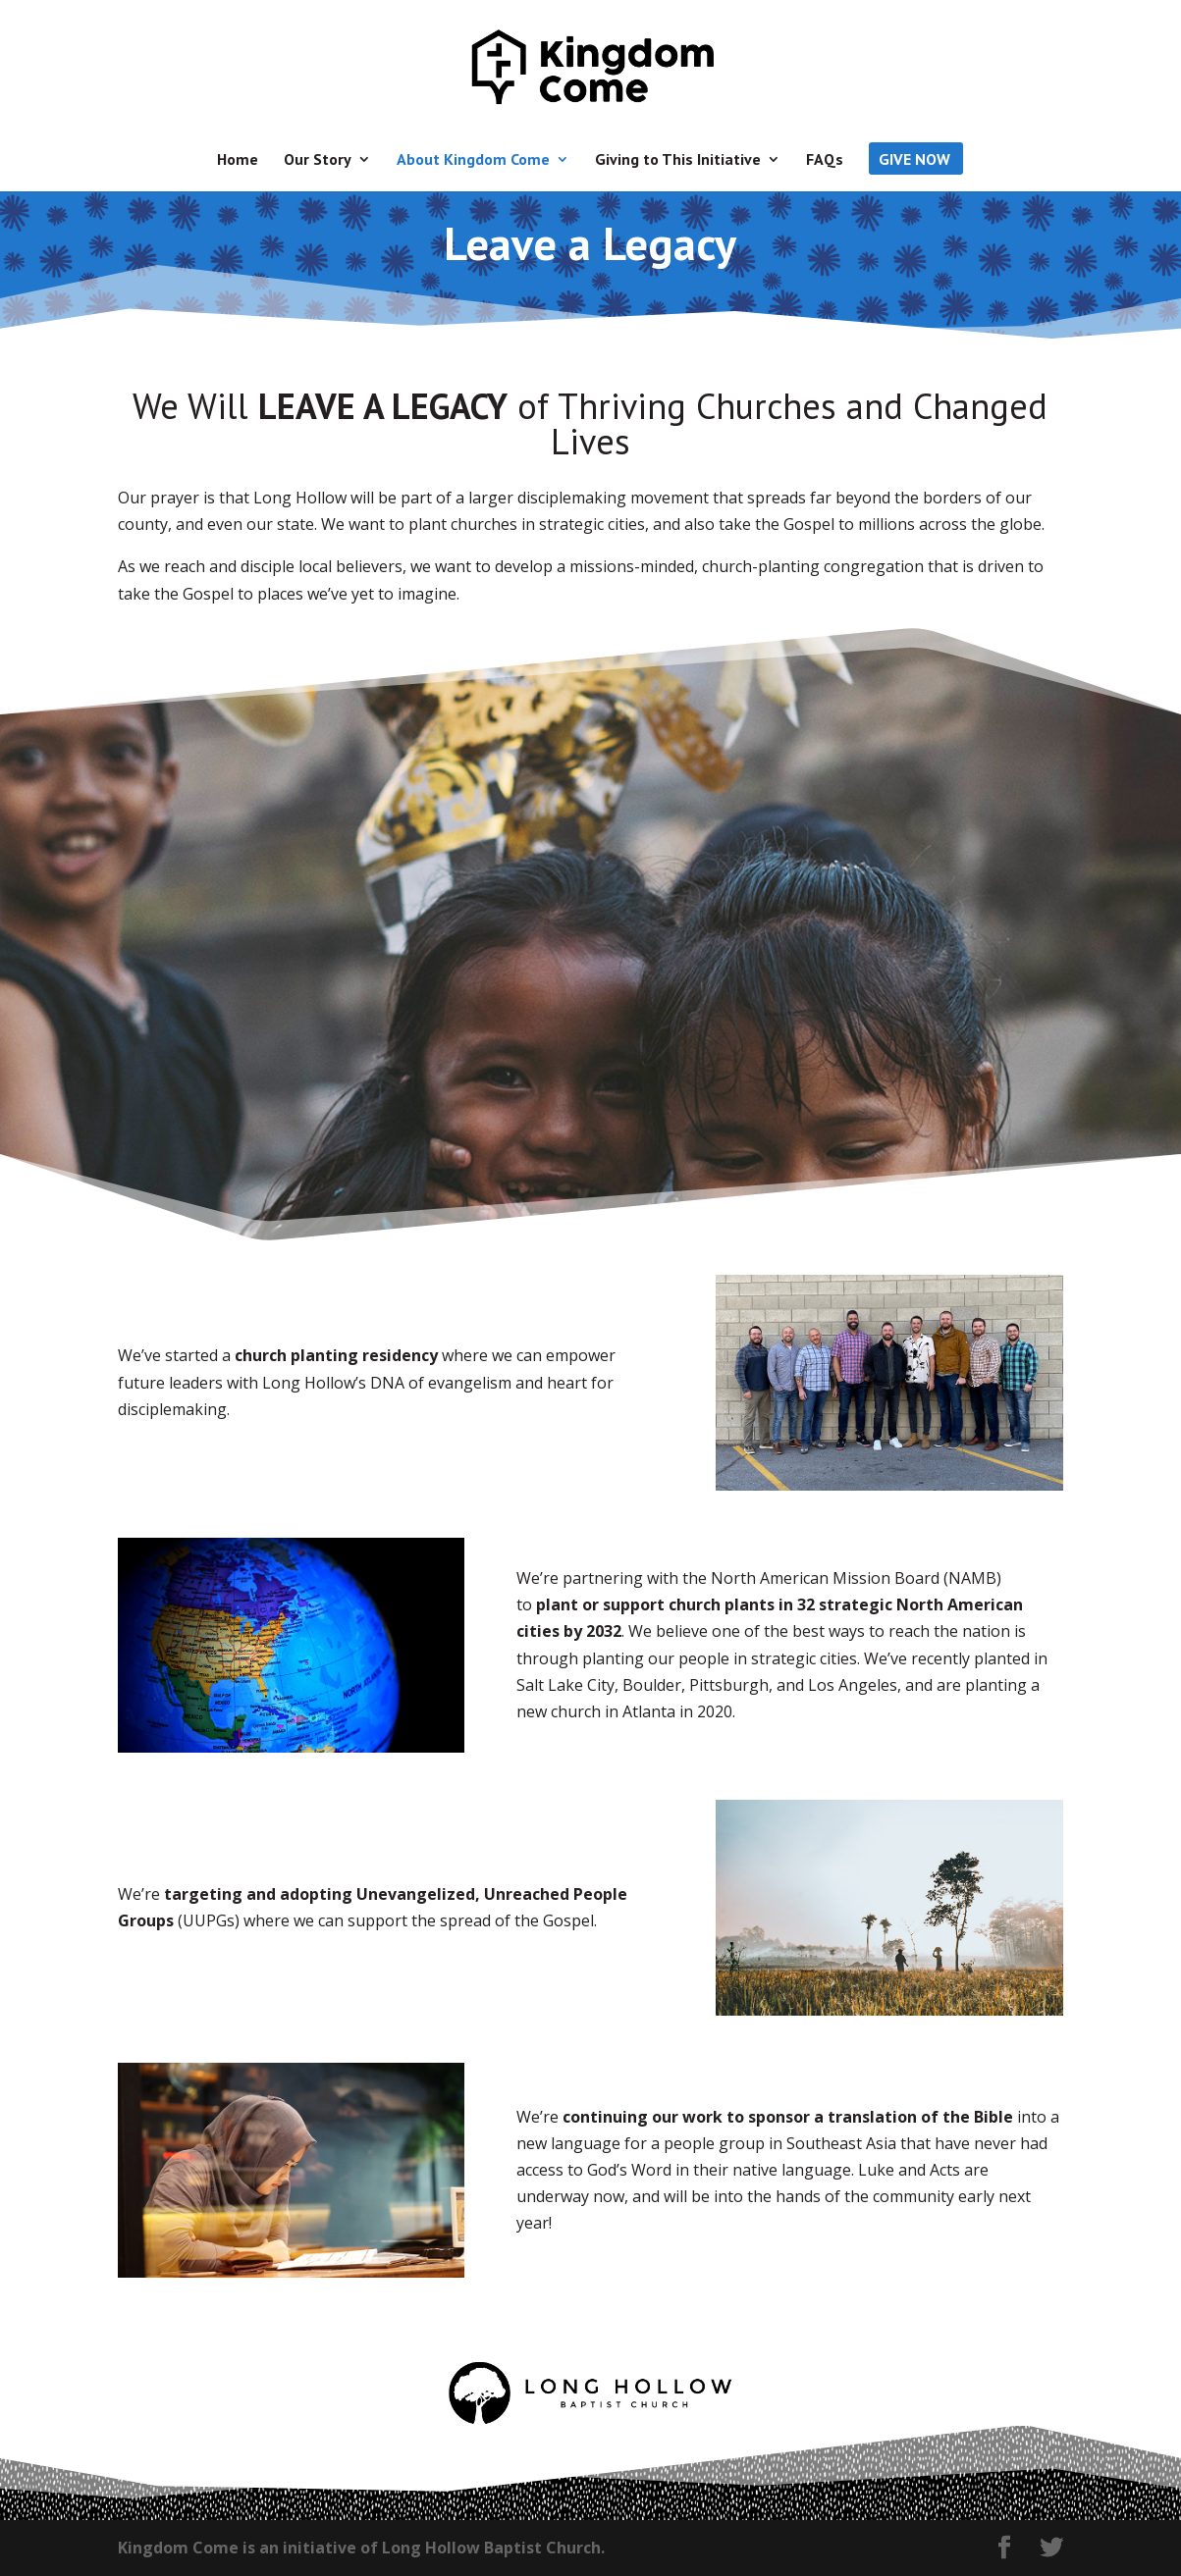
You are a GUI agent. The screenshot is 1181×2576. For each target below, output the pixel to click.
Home (237, 160)
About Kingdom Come (473, 160)
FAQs (824, 160)
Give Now (914, 160)
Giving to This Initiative (678, 160)
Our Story (317, 160)
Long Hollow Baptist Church (491, 2547)
